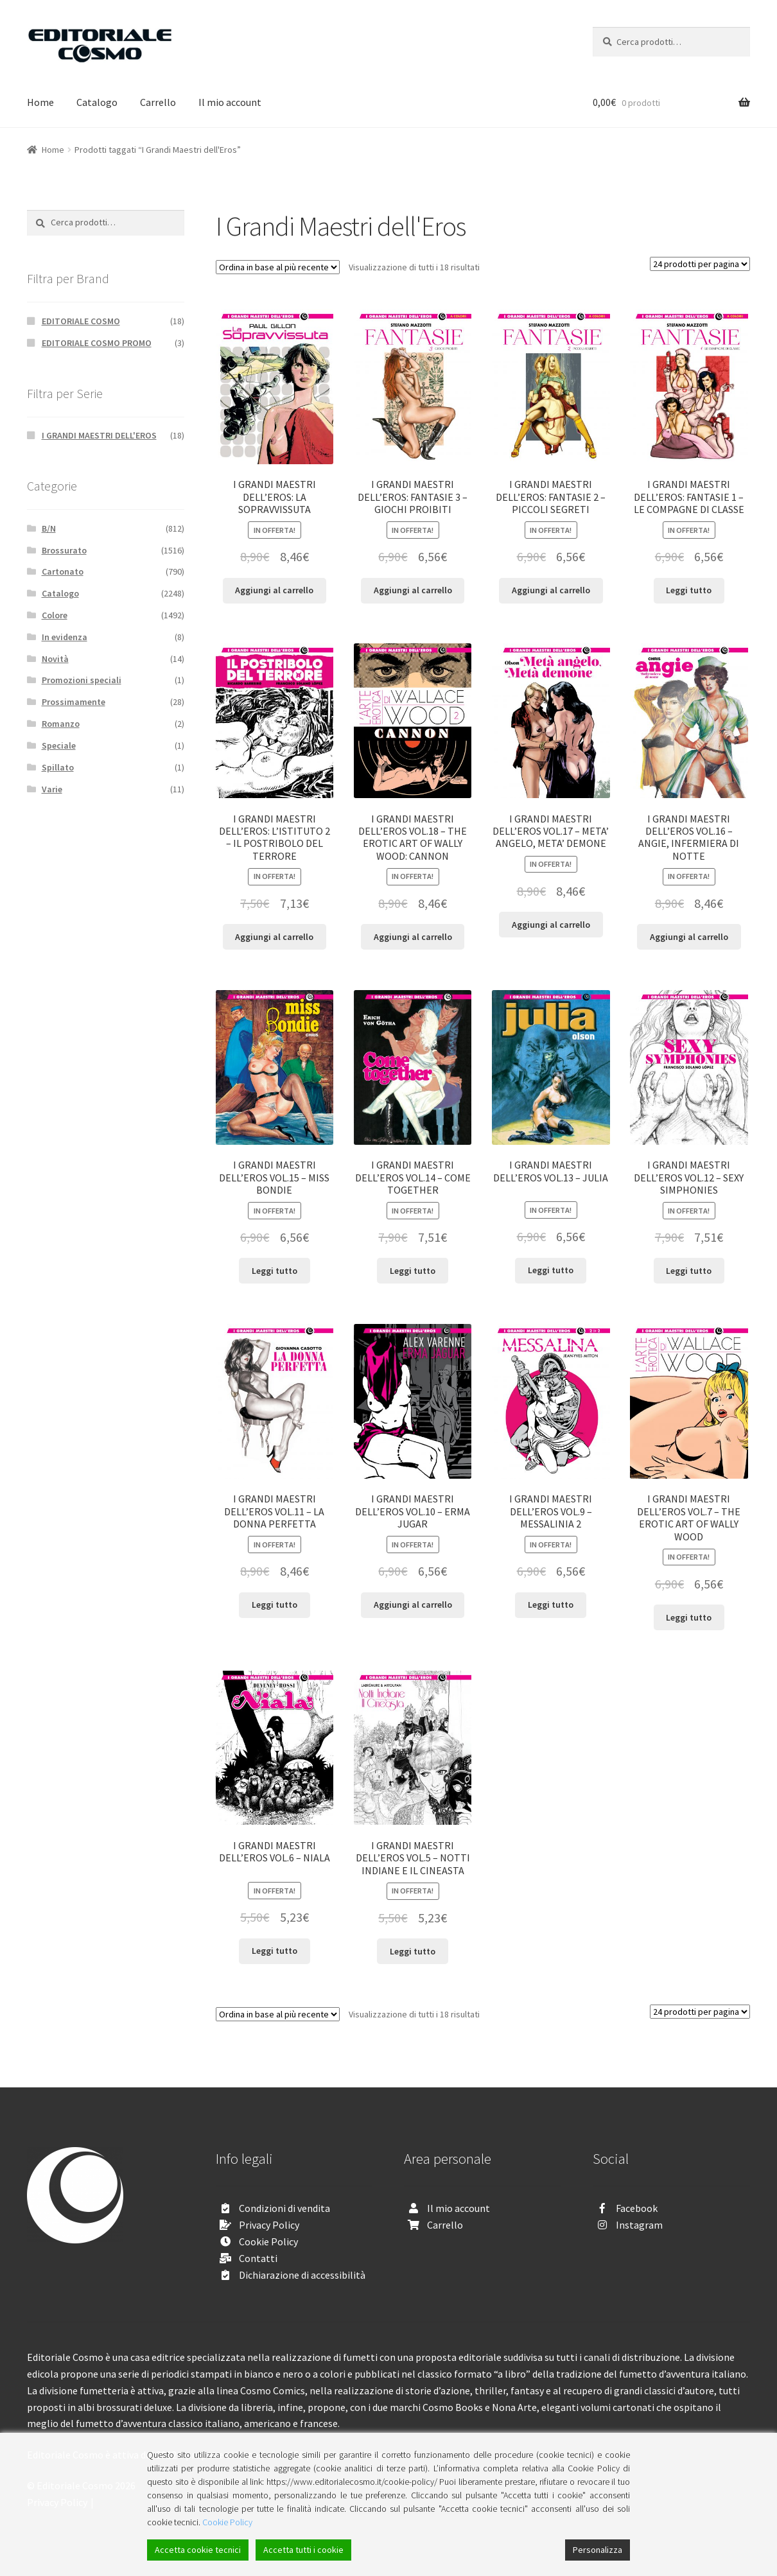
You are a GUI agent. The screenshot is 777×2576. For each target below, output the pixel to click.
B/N (49, 528)
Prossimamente (73, 702)
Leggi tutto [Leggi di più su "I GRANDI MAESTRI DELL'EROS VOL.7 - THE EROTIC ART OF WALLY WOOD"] (689, 1617)
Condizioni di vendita (284, 2208)
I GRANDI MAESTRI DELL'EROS (99, 435)
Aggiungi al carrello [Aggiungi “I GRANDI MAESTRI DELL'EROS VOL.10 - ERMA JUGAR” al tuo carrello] (413, 1604)
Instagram (639, 2224)
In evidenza (64, 637)
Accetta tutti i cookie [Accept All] (303, 2549)
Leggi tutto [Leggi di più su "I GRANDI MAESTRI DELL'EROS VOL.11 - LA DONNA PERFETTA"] (274, 1604)
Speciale (59, 745)
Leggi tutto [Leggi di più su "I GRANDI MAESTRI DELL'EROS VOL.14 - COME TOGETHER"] (412, 1270)
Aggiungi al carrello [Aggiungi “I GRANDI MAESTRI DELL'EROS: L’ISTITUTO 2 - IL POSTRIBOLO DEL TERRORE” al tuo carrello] (274, 937)
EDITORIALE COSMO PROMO (97, 343)
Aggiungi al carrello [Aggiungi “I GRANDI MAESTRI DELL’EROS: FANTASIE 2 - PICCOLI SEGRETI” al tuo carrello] (551, 590)
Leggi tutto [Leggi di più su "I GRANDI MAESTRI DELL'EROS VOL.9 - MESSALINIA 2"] (550, 1604)
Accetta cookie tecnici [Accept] (198, 2549)
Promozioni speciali (81, 680)
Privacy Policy (269, 2224)
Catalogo (97, 102)
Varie (52, 789)
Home (40, 102)
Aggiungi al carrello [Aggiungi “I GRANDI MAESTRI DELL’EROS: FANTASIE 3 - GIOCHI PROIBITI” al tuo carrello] (413, 590)
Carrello (158, 102)
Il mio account (229, 102)
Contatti (258, 2258)
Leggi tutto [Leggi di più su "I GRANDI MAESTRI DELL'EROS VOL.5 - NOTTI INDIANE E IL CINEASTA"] (412, 1951)
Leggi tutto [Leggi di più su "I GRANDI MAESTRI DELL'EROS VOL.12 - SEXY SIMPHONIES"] (689, 1270)
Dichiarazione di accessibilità (302, 2274)
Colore (54, 615)
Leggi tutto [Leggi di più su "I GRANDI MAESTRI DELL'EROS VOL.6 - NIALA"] (274, 1950)
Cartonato (62, 571)
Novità (55, 659)
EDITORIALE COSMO (81, 321)
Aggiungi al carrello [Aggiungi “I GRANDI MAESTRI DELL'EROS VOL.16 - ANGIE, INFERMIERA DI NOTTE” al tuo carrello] (689, 937)
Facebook (637, 2208)
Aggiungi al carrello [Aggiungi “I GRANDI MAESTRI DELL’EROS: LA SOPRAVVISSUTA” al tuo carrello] (274, 590)
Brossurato (64, 550)
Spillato (58, 767)
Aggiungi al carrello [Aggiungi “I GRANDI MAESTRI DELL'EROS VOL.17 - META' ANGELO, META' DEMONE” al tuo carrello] (551, 924)
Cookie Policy (268, 2241)
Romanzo (61, 723)
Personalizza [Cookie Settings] (597, 2549)
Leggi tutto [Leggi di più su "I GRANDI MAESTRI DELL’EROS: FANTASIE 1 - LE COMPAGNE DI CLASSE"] (689, 590)
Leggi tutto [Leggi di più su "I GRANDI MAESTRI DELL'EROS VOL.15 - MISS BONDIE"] (274, 1270)
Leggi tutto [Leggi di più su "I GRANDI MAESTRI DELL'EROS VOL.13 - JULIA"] (550, 1270)
